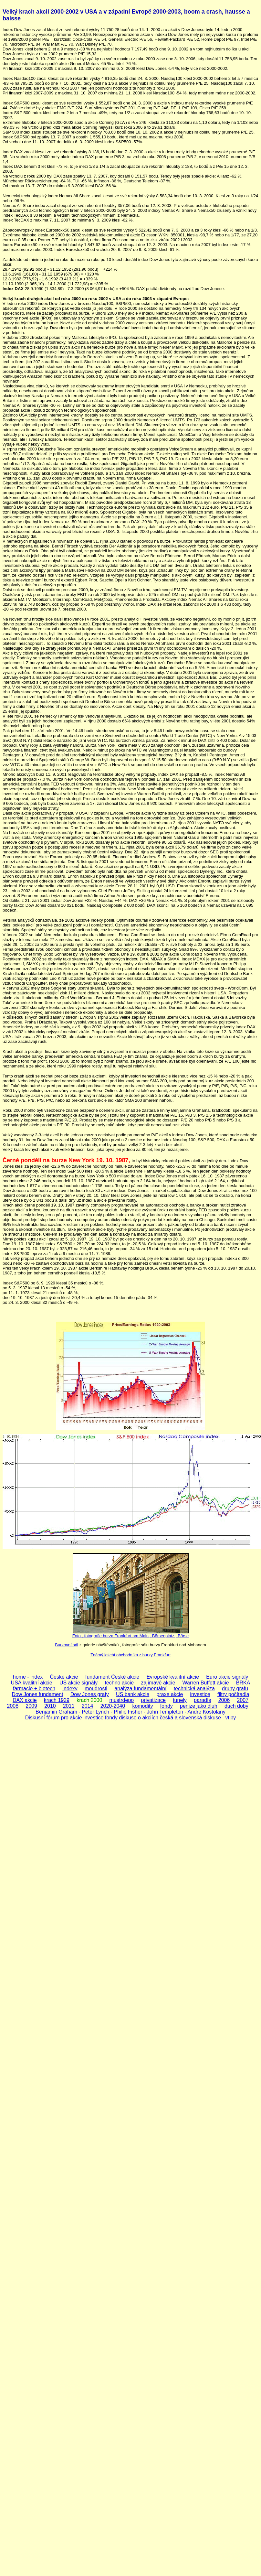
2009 (31, 1706)
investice (200, 1694)
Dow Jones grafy (89, 1694)
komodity (142, 1706)
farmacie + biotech (34, 1688)
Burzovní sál (66, 1644)
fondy (166, 1706)
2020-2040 (112, 1706)
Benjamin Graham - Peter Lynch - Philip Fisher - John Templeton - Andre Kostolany (130, 1712)
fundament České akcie (112, 1677)
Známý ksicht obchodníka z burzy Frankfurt (130, 1654)
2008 (12, 1706)
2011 (69, 1706)
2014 (87, 1706)
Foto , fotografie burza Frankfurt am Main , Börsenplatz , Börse (130, 1635)
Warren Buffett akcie (206, 1682)
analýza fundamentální (140, 1688)
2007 (243, 1700)
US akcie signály (78, 1682)
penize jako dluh (198, 1706)
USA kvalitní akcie (31, 1682)
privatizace (153, 1700)
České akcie (64, 1677)
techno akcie (119, 1682)
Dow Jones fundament (37, 1694)
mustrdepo (122, 1700)
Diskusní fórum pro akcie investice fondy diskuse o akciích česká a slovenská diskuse (123, 1717)
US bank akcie (132, 1694)
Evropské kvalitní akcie (172, 1677)
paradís (202, 1700)
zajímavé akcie (158, 1682)
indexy (69, 1688)
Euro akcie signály (227, 1677)
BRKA (243, 1682)
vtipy (230, 1717)
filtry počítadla (233, 1694)
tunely (180, 1700)
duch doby (236, 1706)
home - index (28, 1677)
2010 (50, 1706)
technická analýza (194, 1688)
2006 (224, 1700)
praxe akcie (169, 1694)
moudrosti (96, 1688)
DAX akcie (25, 1700)
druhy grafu (235, 1688)
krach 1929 (56, 1700)
